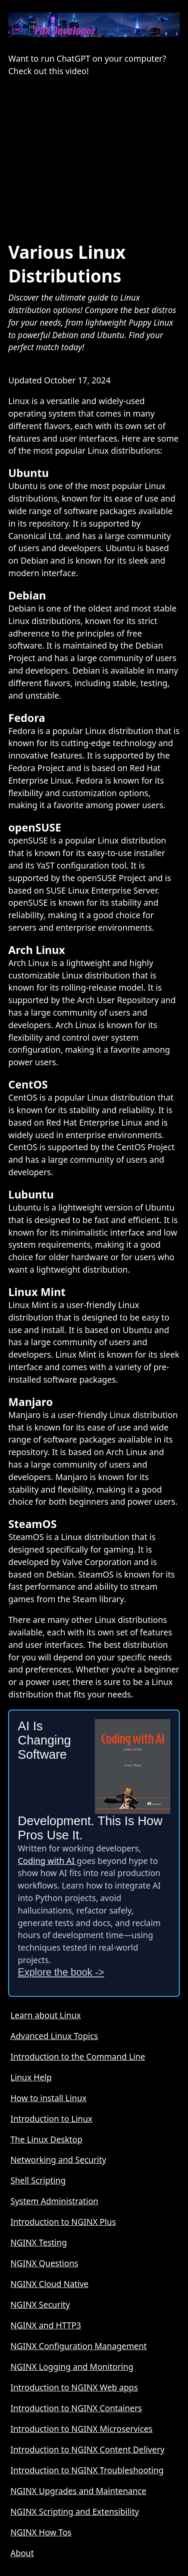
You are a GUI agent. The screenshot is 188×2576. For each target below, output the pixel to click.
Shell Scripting (38, 2180)
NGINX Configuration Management (78, 2346)
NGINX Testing (38, 2242)
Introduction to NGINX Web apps (74, 2387)
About (22, 2553)
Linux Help (31, 2077)
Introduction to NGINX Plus (63, 2222)
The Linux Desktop (46, 2139)
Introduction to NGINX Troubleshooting (86, 2470)
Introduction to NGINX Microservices (81, 2429)
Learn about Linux (45, 2015)
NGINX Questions (44, 2263)
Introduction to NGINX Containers (76, 2408)
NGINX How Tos (41, 2532)
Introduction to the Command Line (77, 2056)
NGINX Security (40, 2304)
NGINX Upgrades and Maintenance (78, 2491)
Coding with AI (47, 1861)
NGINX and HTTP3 (45, 2325)
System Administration (54, 2201)
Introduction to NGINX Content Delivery (87, 2449)
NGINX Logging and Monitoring (71, 2366)
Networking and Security (58, 2159)
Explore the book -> (61, 1972)
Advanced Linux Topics (54, 2036)
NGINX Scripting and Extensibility (74, 2511)
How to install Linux (48, 2098)
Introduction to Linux (51, 2118)
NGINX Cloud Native (49, 2284)
